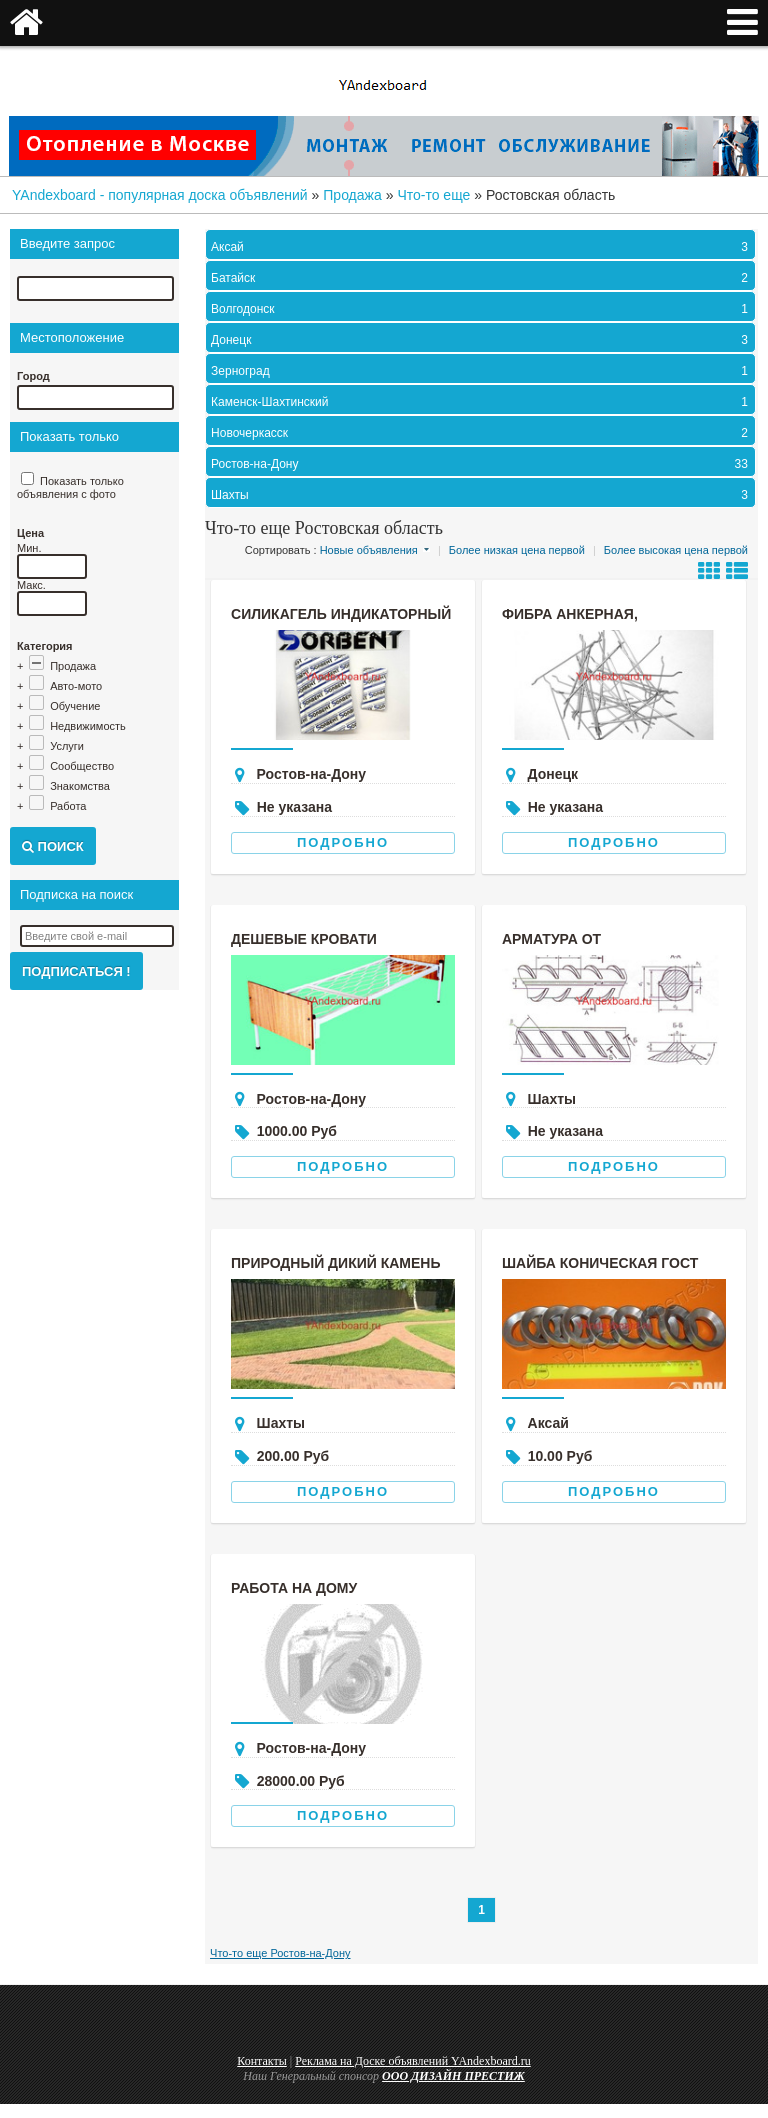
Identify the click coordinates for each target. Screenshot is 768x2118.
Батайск (482, 278)
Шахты (482, 495)
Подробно (343, 842)
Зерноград (482, 371)
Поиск (53, 846)
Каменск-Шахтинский (482, 402)
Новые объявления (369, 550)
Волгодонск (482, 309)
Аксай (482, 247)
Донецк (482, 340)
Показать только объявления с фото (70, 487)
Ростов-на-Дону (482, 464)
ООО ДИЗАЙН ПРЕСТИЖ (453, 2076)
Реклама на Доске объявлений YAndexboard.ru (413, 2061)
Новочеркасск (482, 433)
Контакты (262, 2061)
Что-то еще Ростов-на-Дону (280, 1953)
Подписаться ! (76, 971)
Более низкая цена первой (517, 550)
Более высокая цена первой (676, 550)
